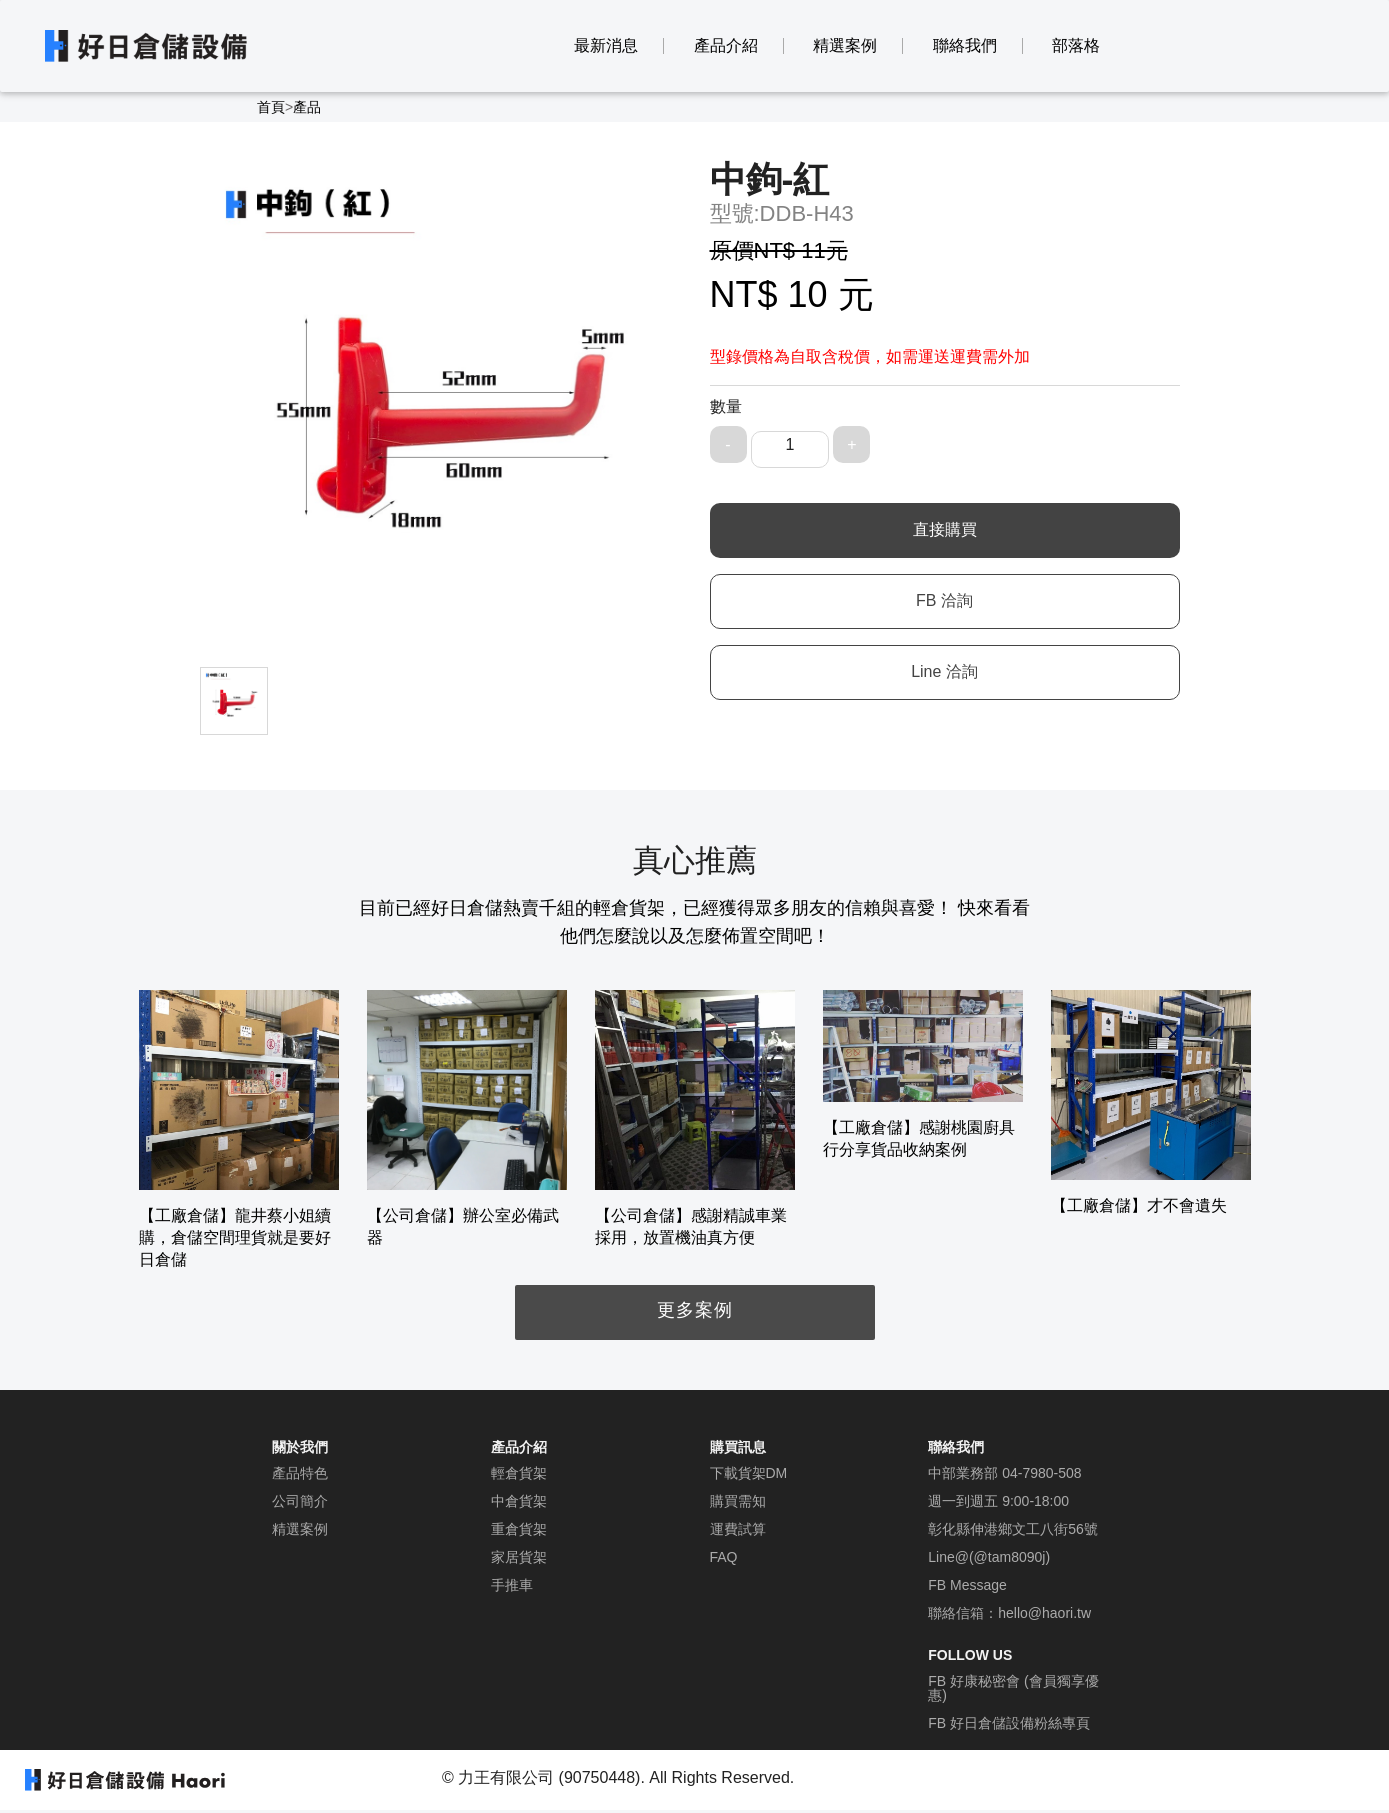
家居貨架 (519, 1557)
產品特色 (300, 1473)
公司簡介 (300, 1501)
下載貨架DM (749, 1473)
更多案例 (695, 1310)
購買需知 (738, 1501)
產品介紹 (726, 46)
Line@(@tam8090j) (989, 1557)
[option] (239, 1130)
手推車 (512, 1585)
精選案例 (845, 46)
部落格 (1076, 46)
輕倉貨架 (519, 1473)
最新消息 (606, 46)
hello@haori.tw (1044, 1613)
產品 (307, 107)
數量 (726, 406)
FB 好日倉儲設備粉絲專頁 (1009, 1723)
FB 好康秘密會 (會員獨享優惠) (1013, 1688)
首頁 (271, 107)
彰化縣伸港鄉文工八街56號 (1013, 1529)
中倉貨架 (519, 1501)
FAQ (724, 1557)
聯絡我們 (965, 46)
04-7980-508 (1041, 1473)
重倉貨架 (519, 1529)
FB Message (967, 1585)
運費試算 (738, 1529)
